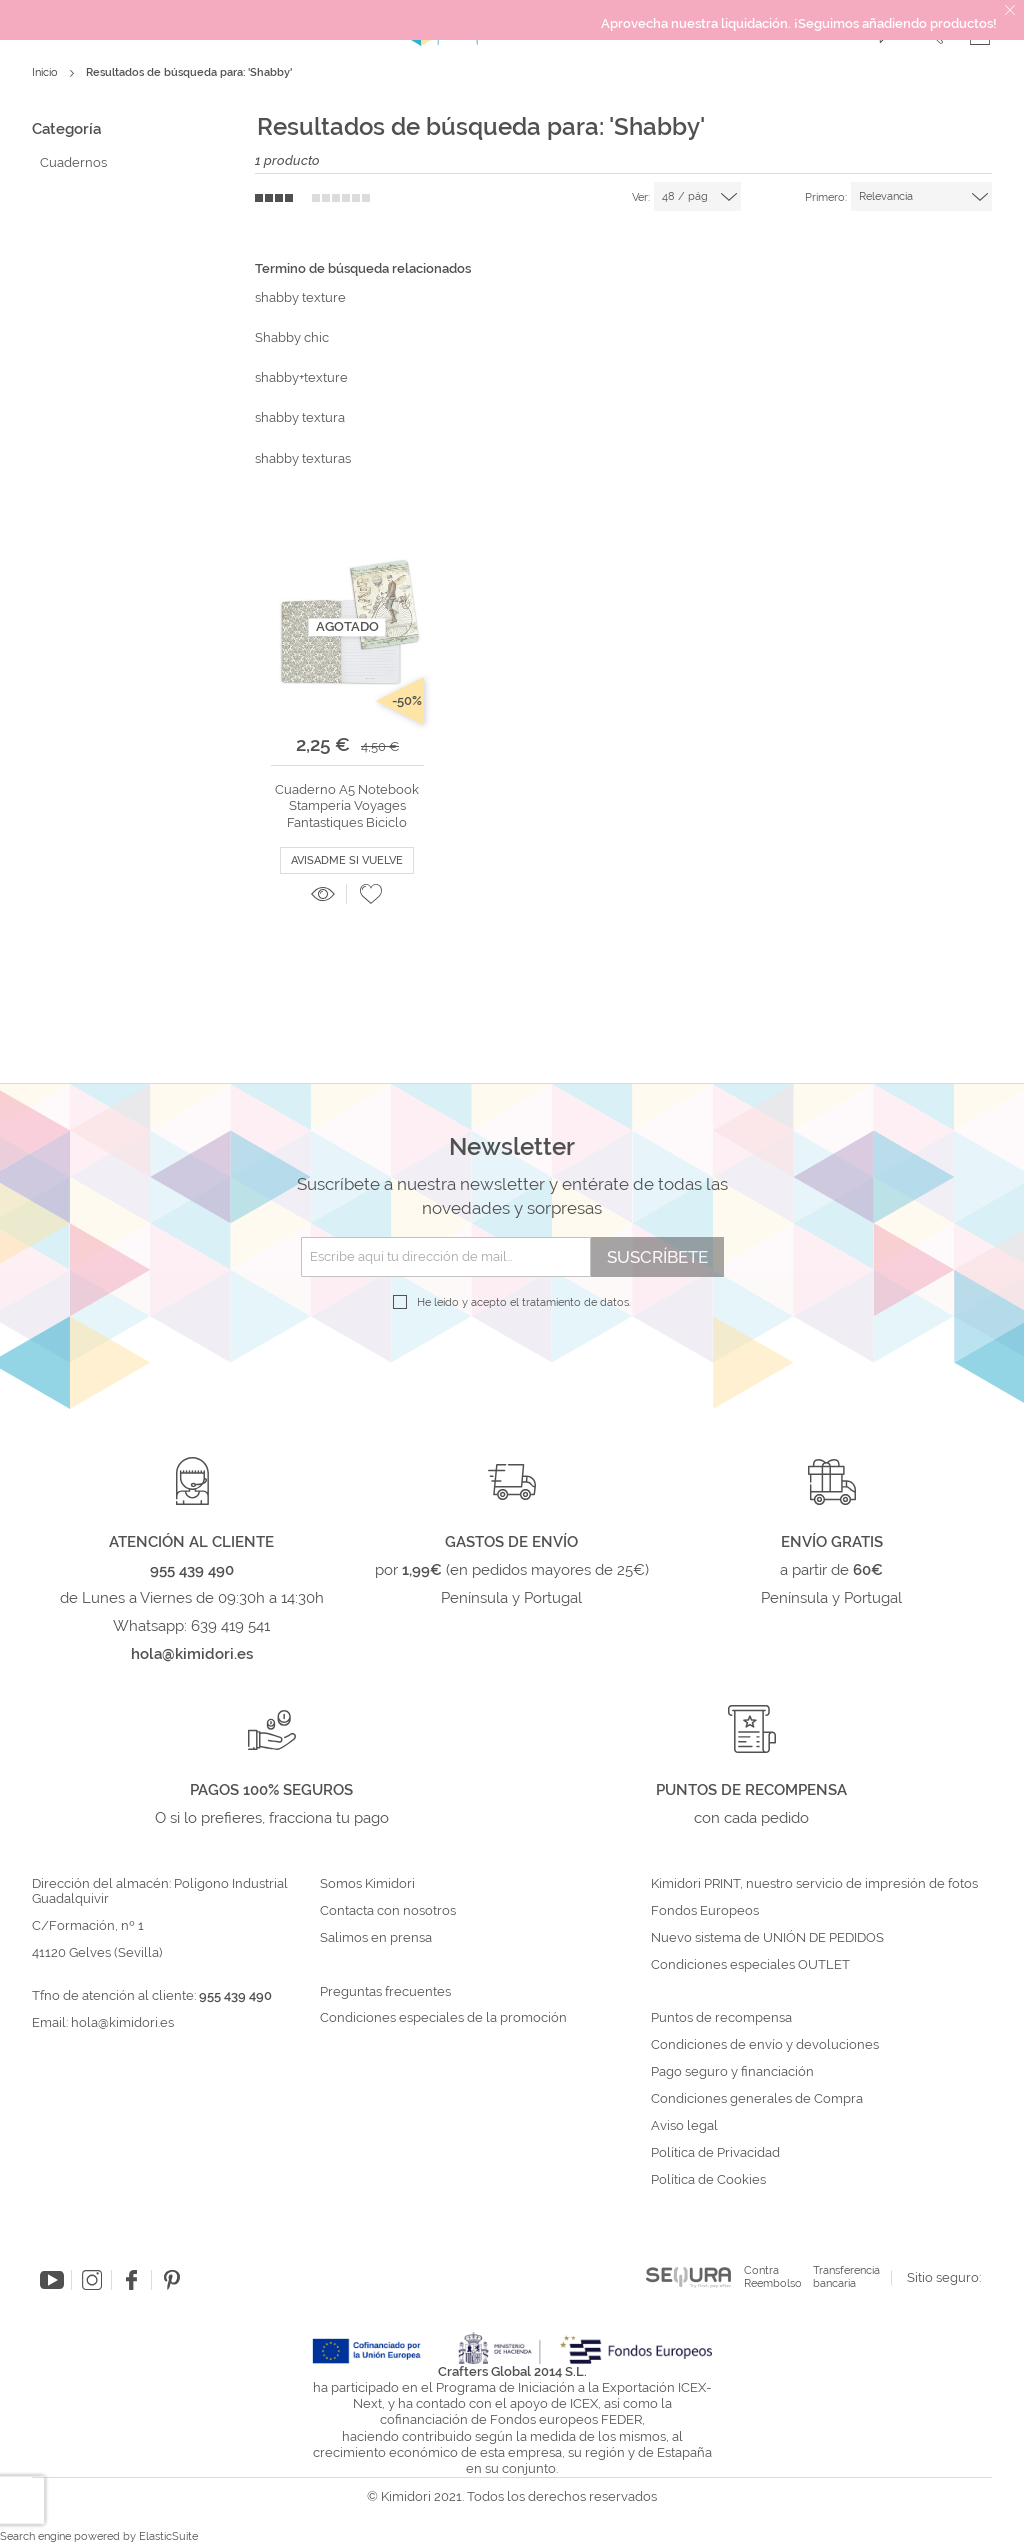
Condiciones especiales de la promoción (445, 2018)
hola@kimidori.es (122, 2022)
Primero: (826, 197)
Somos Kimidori (367, 1884)
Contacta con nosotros (388, 1911)
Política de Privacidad (715, 2153)
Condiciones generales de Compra (757, 2099)
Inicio (46, 72)
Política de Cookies (708, 2180)
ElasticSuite (168, 2536)
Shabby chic (292, 337)
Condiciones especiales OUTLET (750, 1965)
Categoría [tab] (66, 129)
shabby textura (300, 417)
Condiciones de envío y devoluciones (765, 2045)
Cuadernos (73, 162)
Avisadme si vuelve (347, 860)
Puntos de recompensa (721, 2018)
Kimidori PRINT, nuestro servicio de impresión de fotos (814, 1884)
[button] (371, 894)
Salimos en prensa (376, 1938)
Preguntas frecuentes (385, 1992)
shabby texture (300, 297)
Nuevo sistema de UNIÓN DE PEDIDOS (767, 1938)
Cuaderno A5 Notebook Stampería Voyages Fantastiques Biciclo (347, 806)
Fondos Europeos (705, 1911)
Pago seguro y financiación (732, 2072)
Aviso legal (684, 2126)
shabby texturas (303, 458)
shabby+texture (301, 377)
